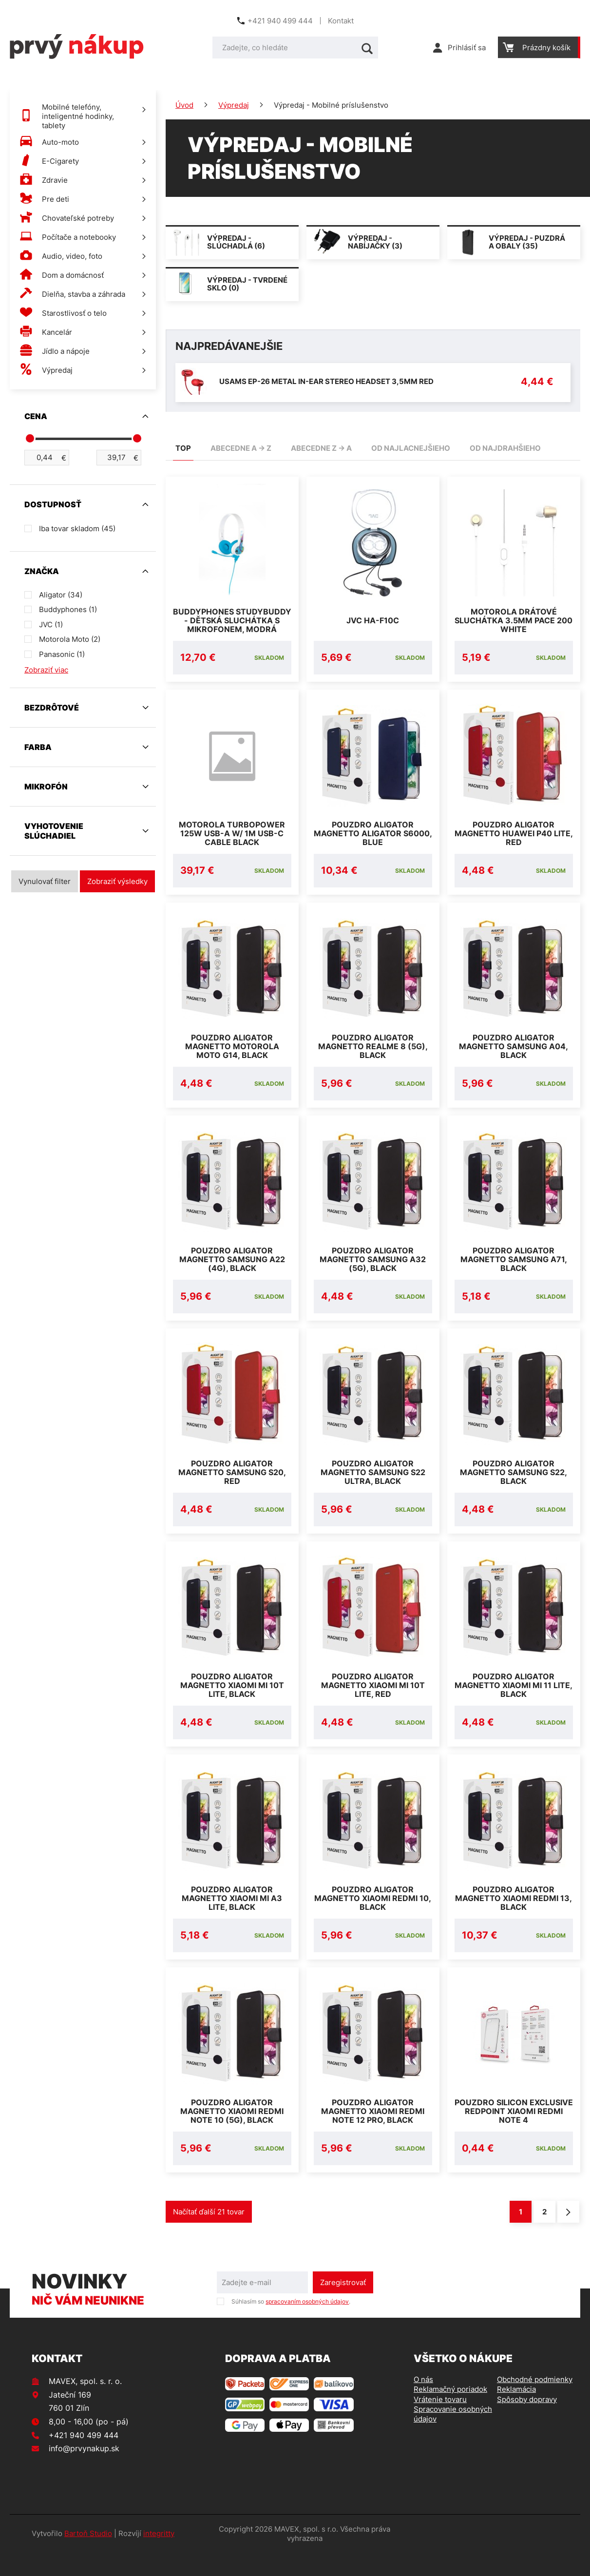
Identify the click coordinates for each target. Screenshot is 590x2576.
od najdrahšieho (505, 448)
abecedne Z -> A (321, 448)
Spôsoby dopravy (527, 2422)
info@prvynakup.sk (84, 2472)
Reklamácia (516, 2412)
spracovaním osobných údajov (307, 2324)
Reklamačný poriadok (450, 2412)
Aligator (60, 594)
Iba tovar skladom (77, 528)
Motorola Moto (69, 639)
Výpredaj (233, 105)
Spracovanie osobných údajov (453, 2437)
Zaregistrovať (343, 2305)
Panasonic (62, 654)
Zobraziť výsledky (117, 881)
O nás (423, 2402)
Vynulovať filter (45, 881)
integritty (158, 2556)
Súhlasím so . (290, 2324)
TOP (183, 448)
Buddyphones (68, 609)
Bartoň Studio (88, 2556)
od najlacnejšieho (410, 448)
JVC (51, 624)
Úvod (184, 105)
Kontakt (341, 20)
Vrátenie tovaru (440, 2422)
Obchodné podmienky (534, 2402)
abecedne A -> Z (240, 448)
